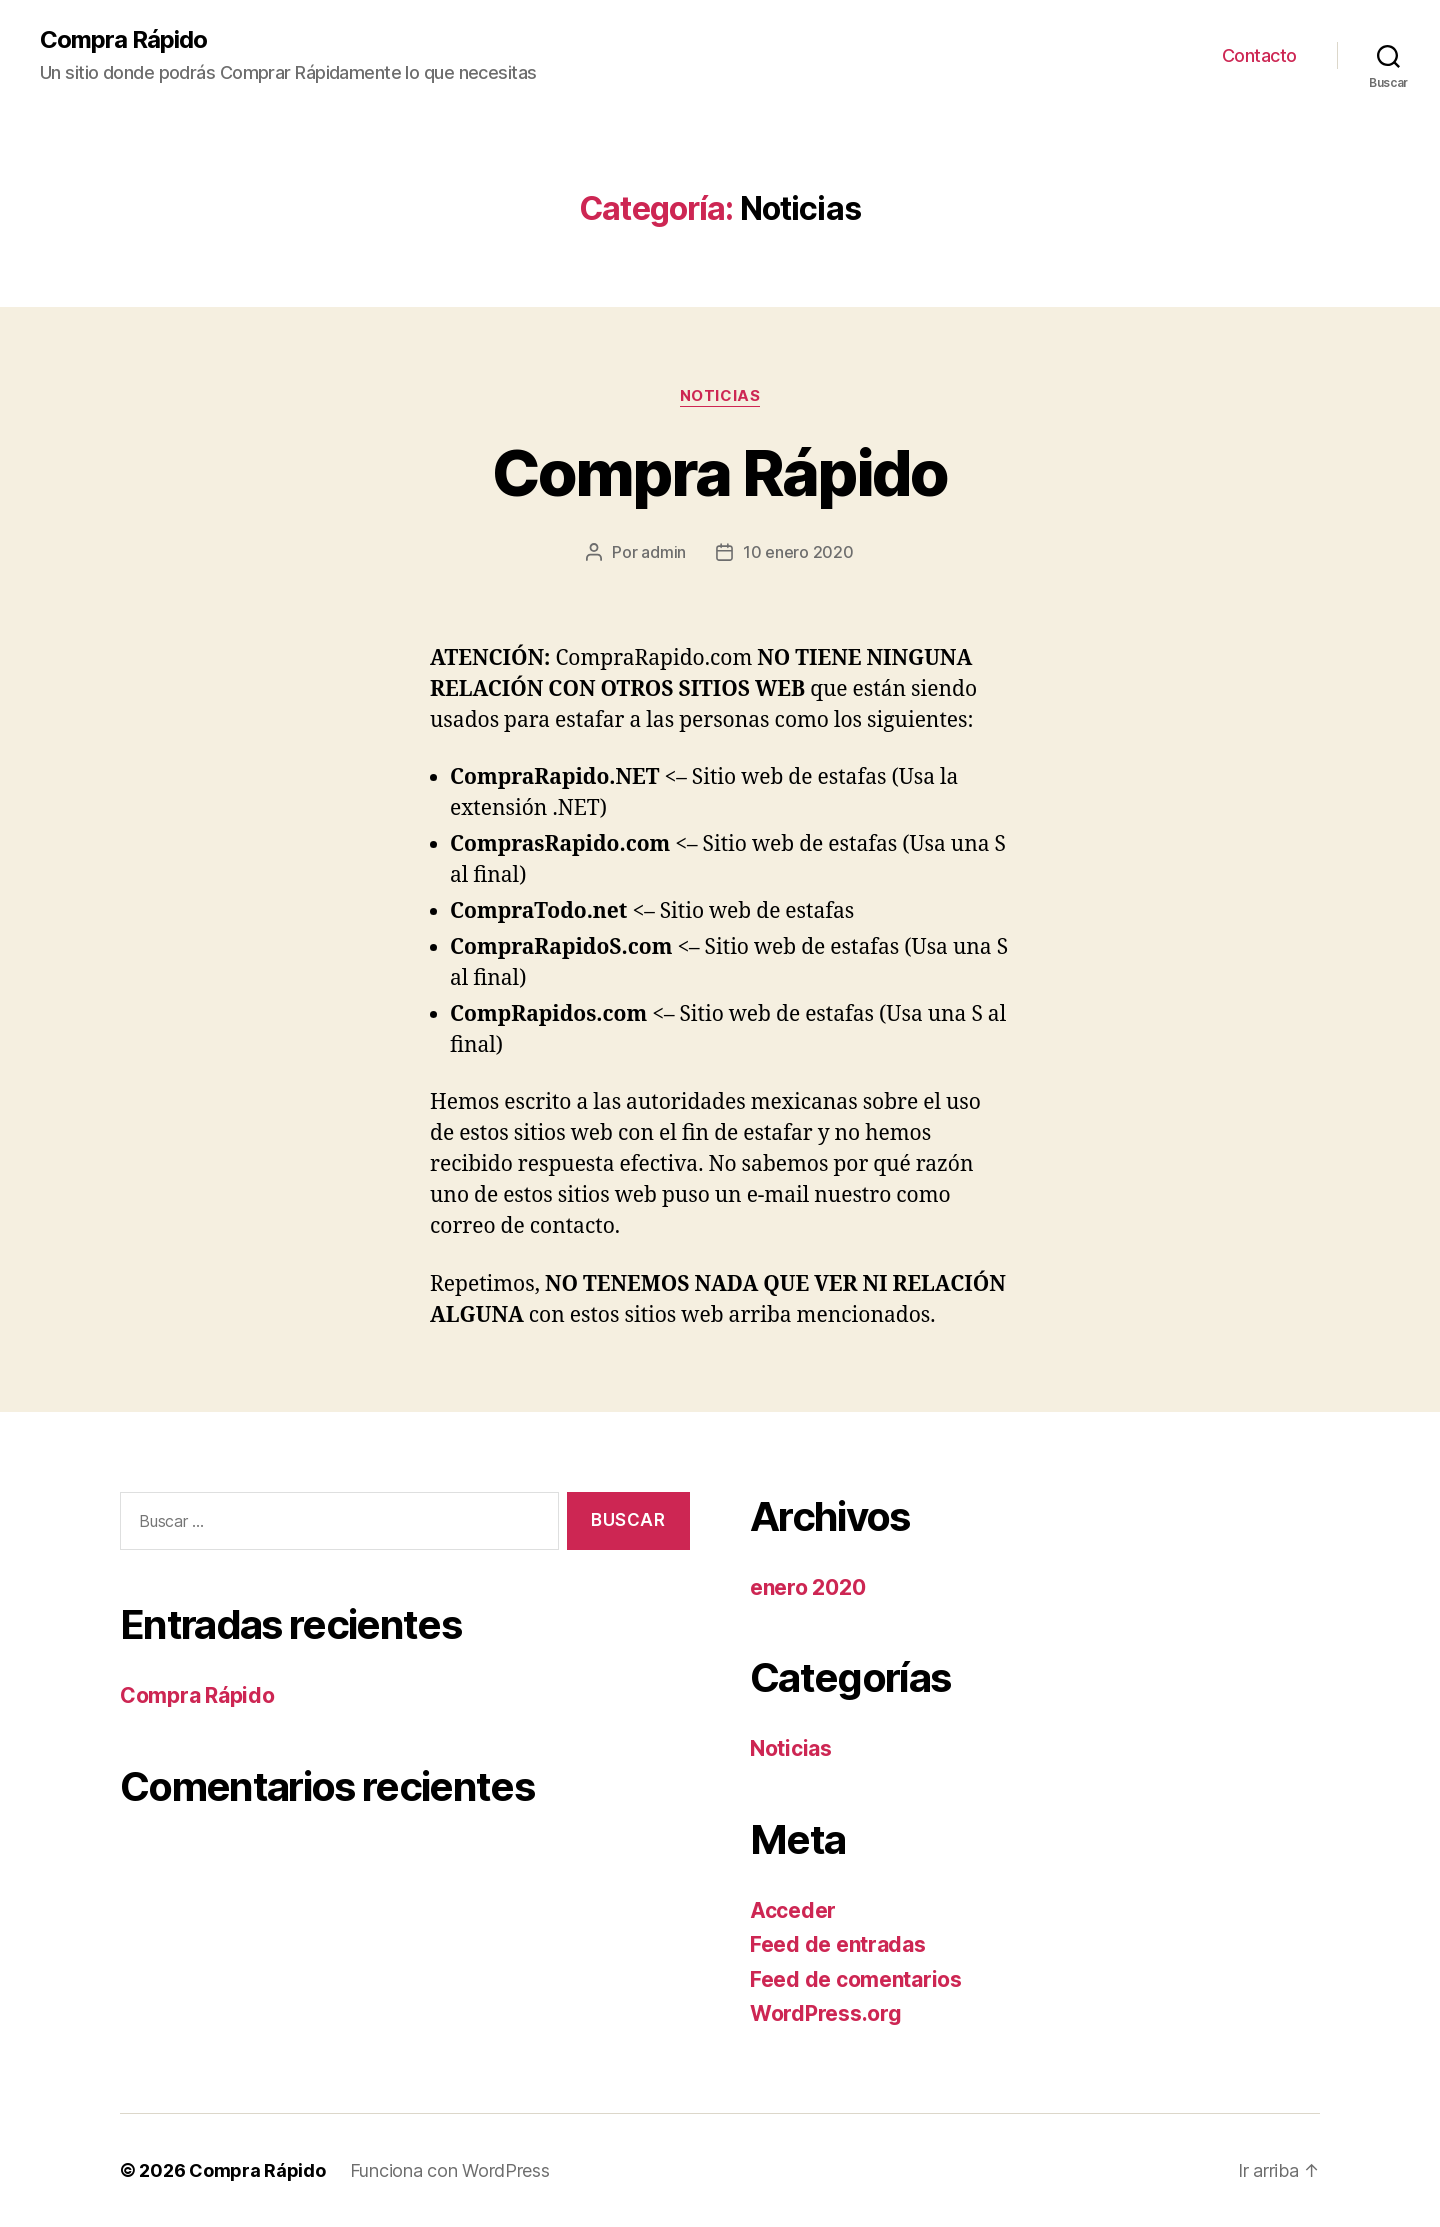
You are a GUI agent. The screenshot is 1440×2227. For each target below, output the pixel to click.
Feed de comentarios (856, 1979)
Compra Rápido (123, 40)
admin (663, 552)
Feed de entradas (838, 1944)
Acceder (793, 1910)
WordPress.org (826, 2013)
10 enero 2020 (798, 552)
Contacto (1259, 55)
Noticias (720, 396)
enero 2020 (807, 1587)
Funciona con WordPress (450, 2170)
